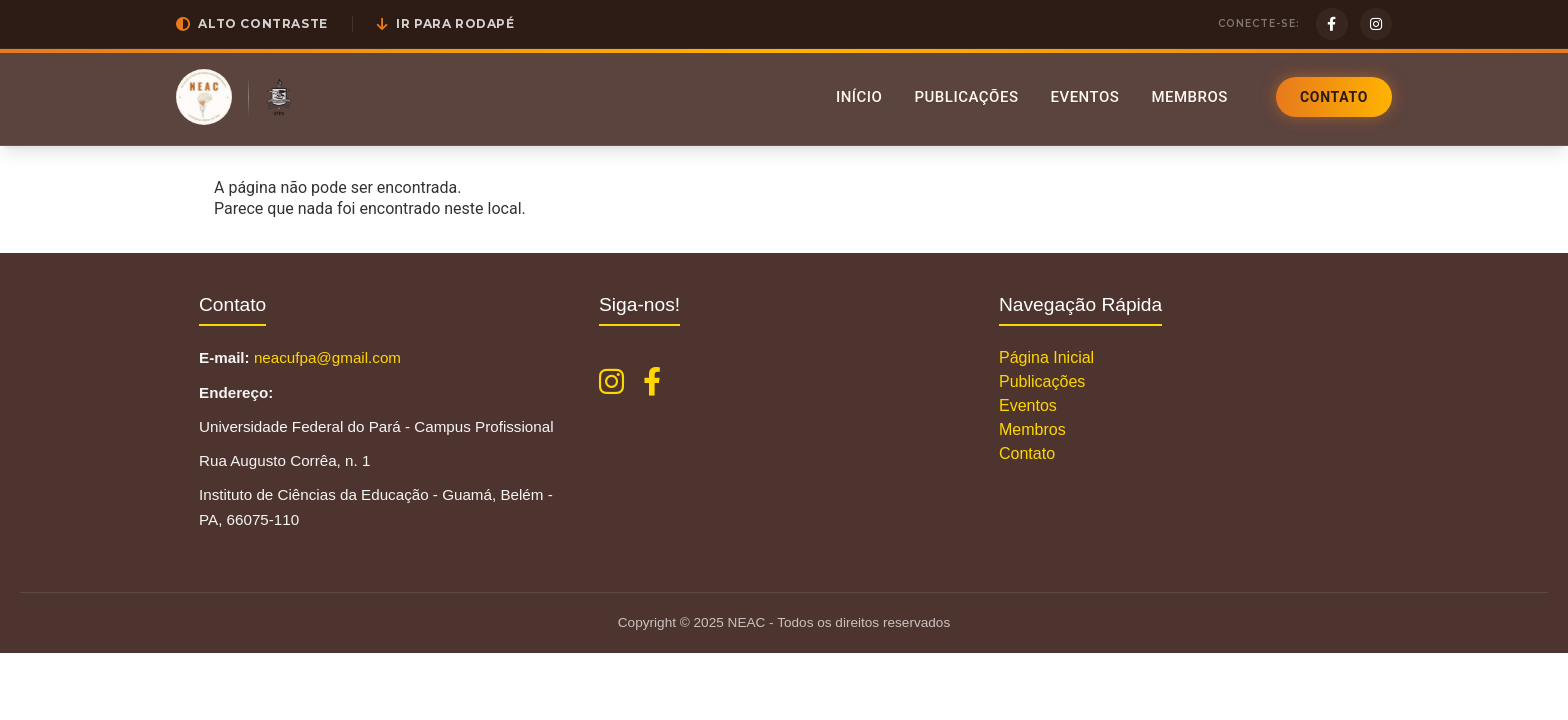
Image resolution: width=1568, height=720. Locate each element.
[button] (252, 24)
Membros (1189, 97)
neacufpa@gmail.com (327, 357)
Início (859, 97)
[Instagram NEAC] (611, 382)
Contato (1334, 97)
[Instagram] (1376, 24)
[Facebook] (1332, 24)
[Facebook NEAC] (652, 382)
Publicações (966, 97)
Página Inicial (1046, 357)
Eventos (1084, 97)
